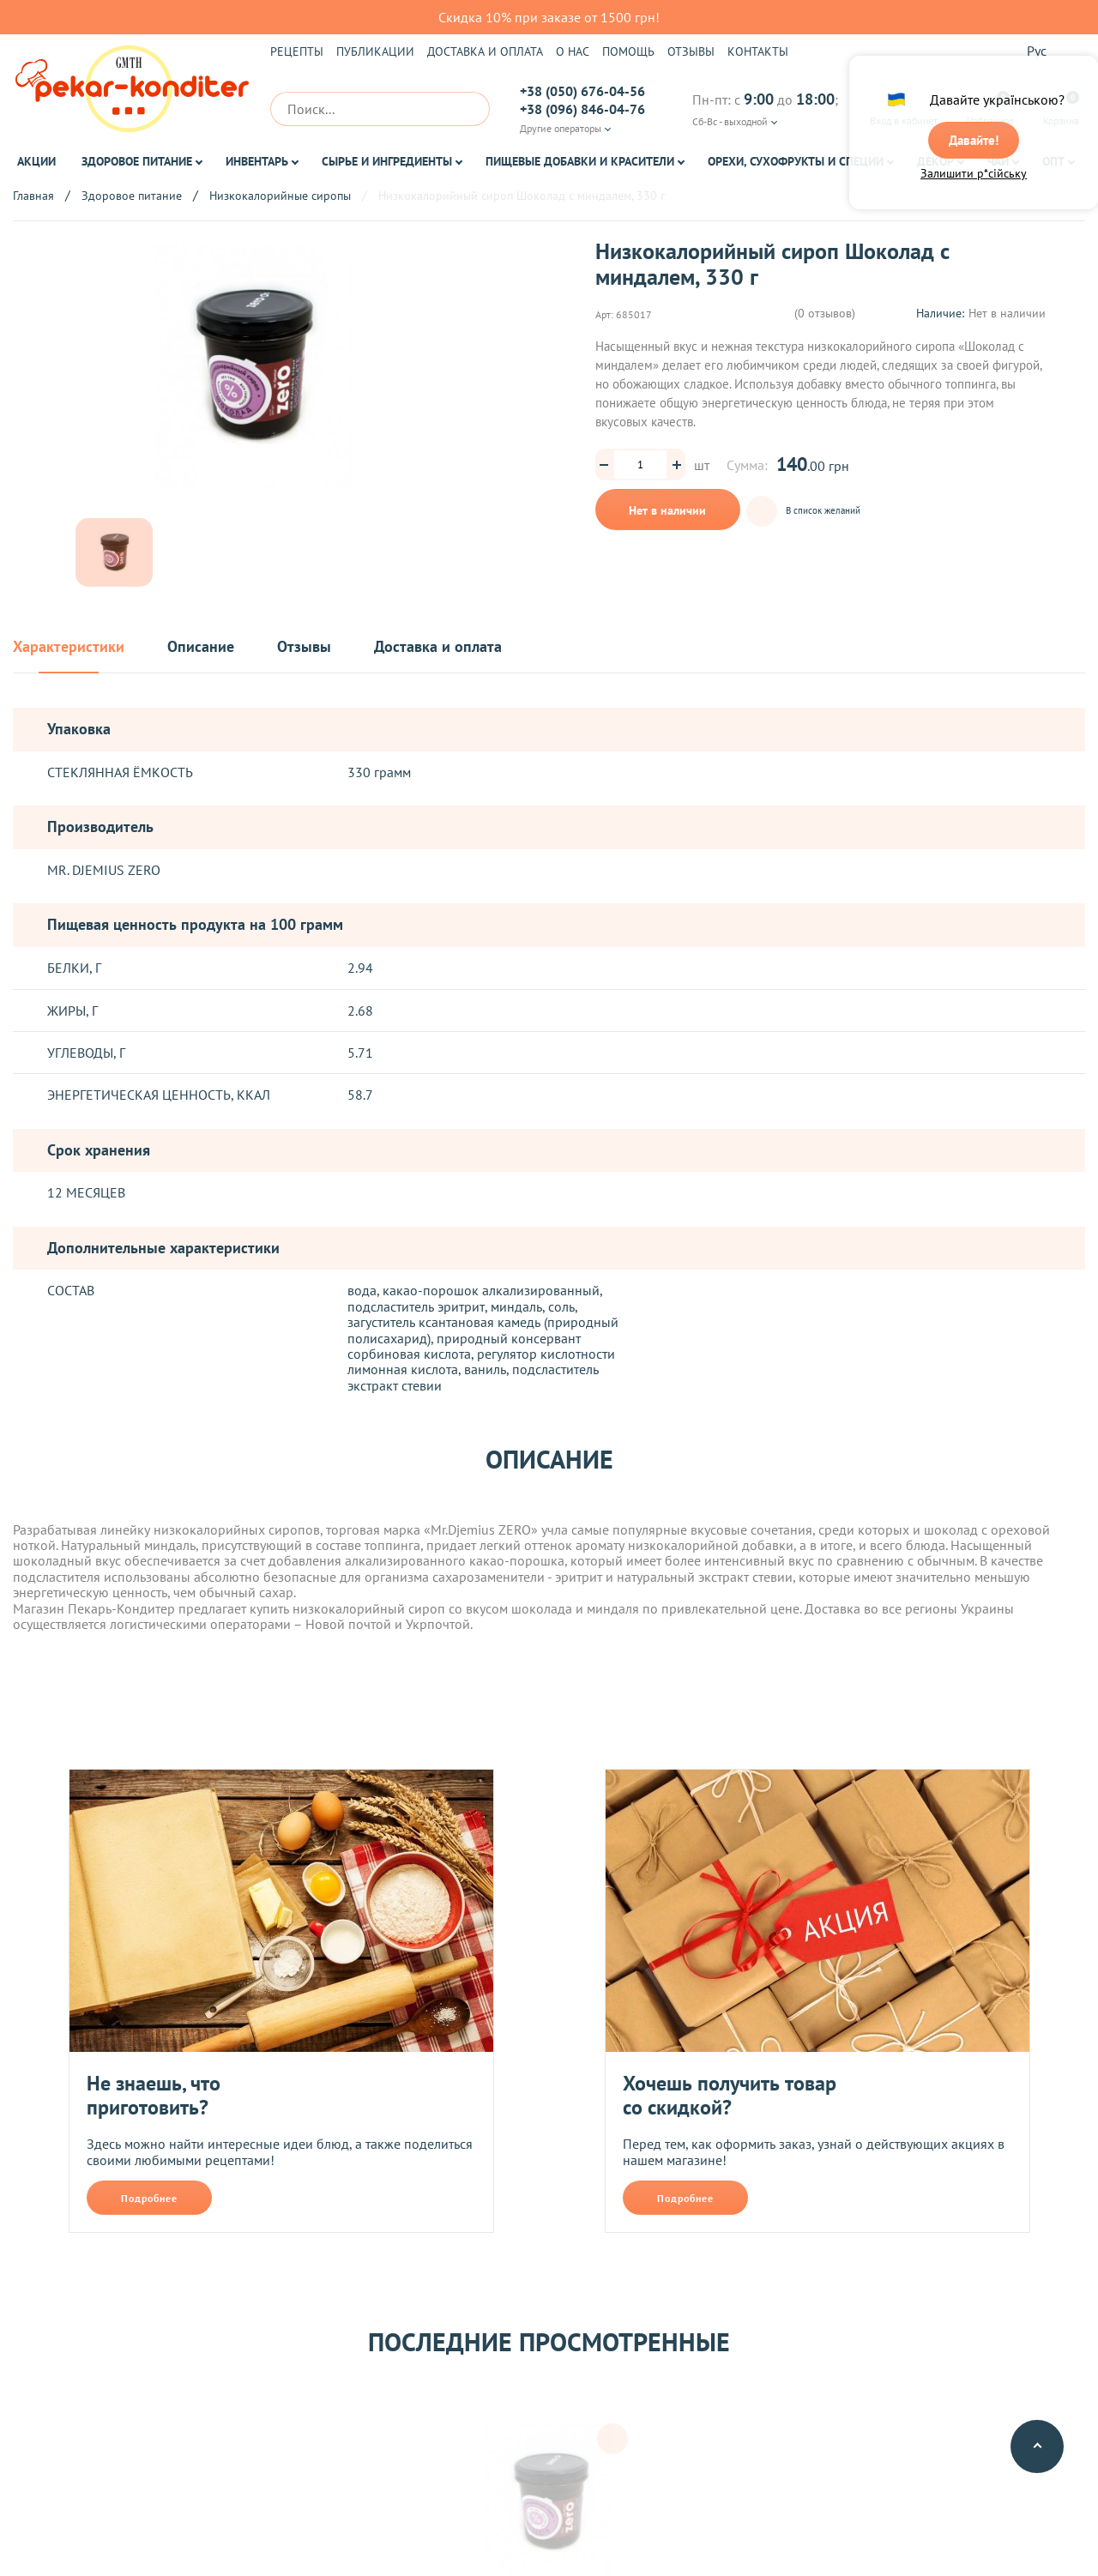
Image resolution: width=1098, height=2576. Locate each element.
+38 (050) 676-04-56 (582, 91)
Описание (200, 647)
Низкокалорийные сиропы (280, 195)
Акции (36, 161)
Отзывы (691, 51)
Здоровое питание (136, 161)
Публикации (375, 51)
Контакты (757, 51)
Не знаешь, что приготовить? (153, 2095)
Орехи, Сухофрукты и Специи (796, 161)
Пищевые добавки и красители (580, 161)
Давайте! (973, 143)
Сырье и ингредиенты (387, 161)
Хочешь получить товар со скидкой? (729, 2095)
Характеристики (68, 647)
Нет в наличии (667, 510)
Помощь (628, 51)
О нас (572, 51)
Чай (998, 161)
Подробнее (149, 2198)
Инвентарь (257, 161)
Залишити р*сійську (973, 178)
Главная (33, 195)
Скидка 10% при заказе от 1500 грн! (549, 17)
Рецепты (296, 51)
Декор (935, 161)
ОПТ (1053, 161)
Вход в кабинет (904, 109)
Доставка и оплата (485, 51)
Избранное (990, 109)
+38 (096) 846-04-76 (582, 109)
